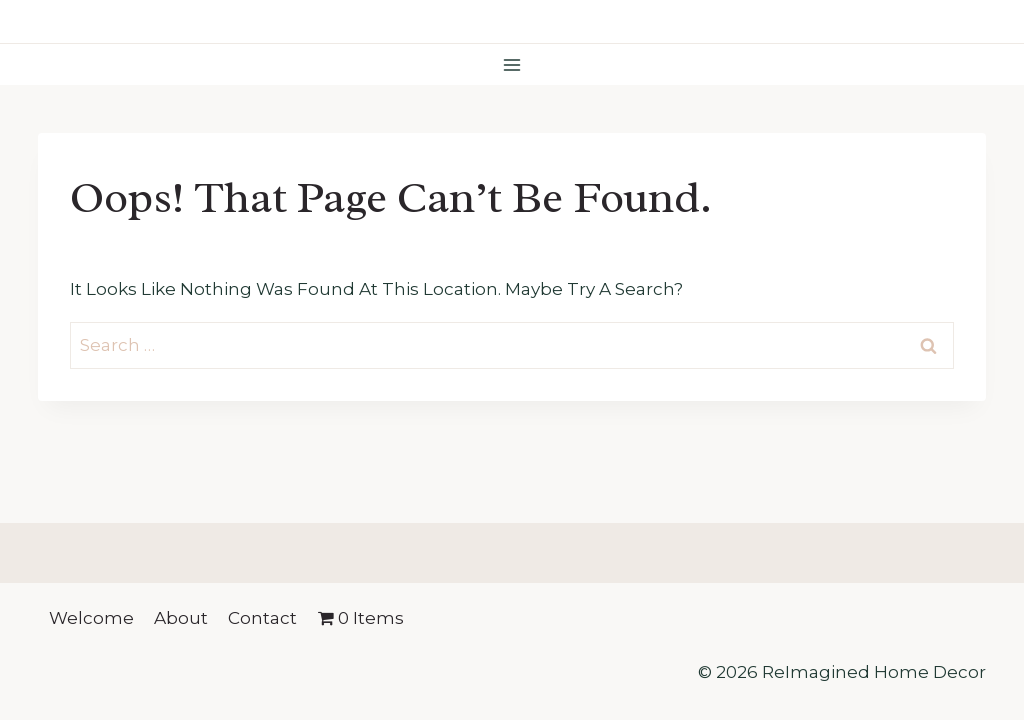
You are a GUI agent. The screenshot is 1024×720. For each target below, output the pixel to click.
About (181, 618)
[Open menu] (512, 64)
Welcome (91, 618)
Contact (262, 618)
